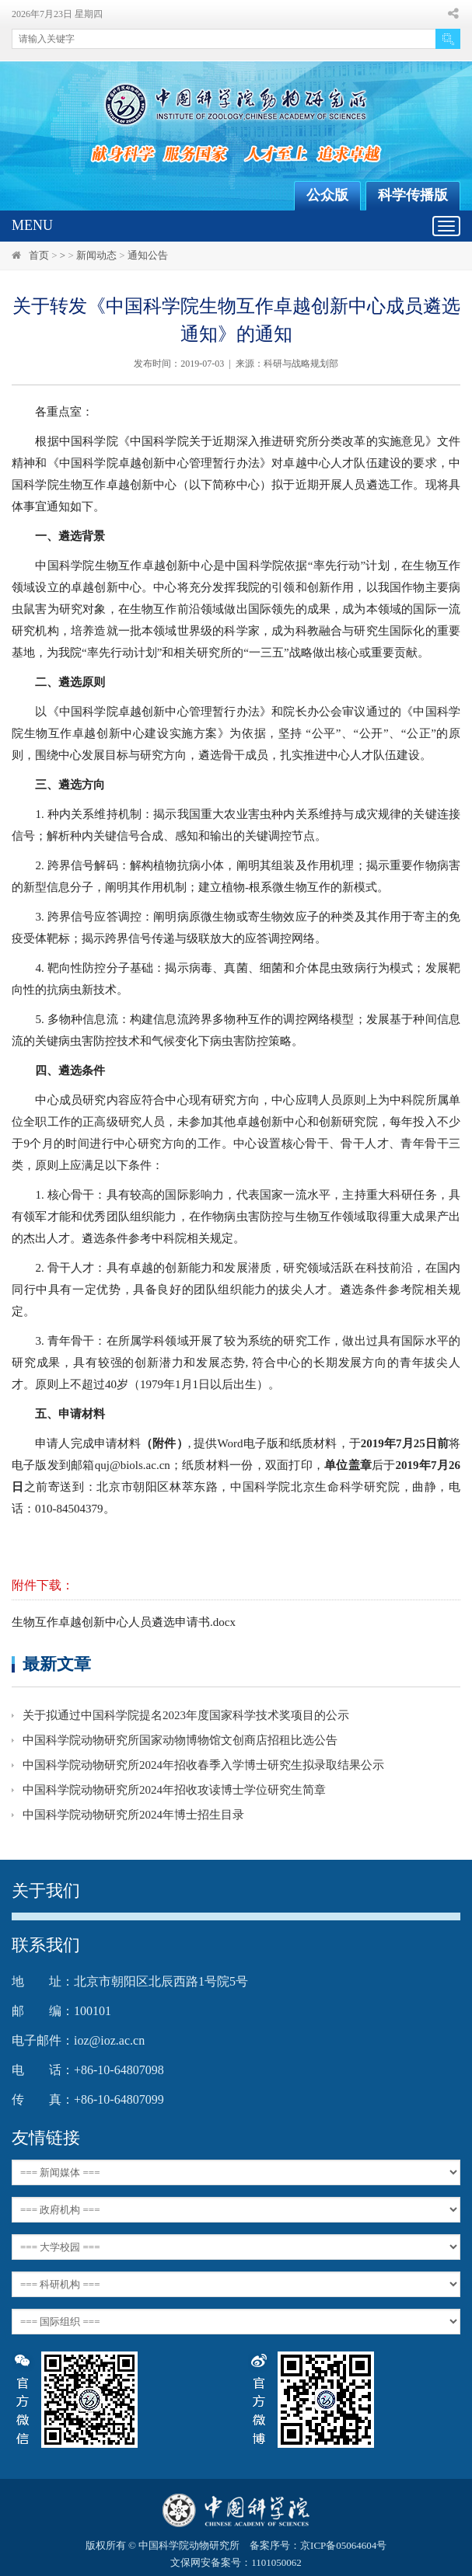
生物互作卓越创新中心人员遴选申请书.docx (124, 1622)
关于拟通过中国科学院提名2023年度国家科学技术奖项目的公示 (186, 1715)
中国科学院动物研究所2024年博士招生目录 (133, 1814)
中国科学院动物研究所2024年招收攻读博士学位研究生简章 (174, 1790)
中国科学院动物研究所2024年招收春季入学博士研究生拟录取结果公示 (203, 1765)
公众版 (327, 195)
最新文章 (57, 1663)
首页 (39, 255)
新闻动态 (96, 255)
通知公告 (148, 255)
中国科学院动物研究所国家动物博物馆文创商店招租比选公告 (180, 1740)
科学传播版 (413, 195)
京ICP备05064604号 (343, 2545)
